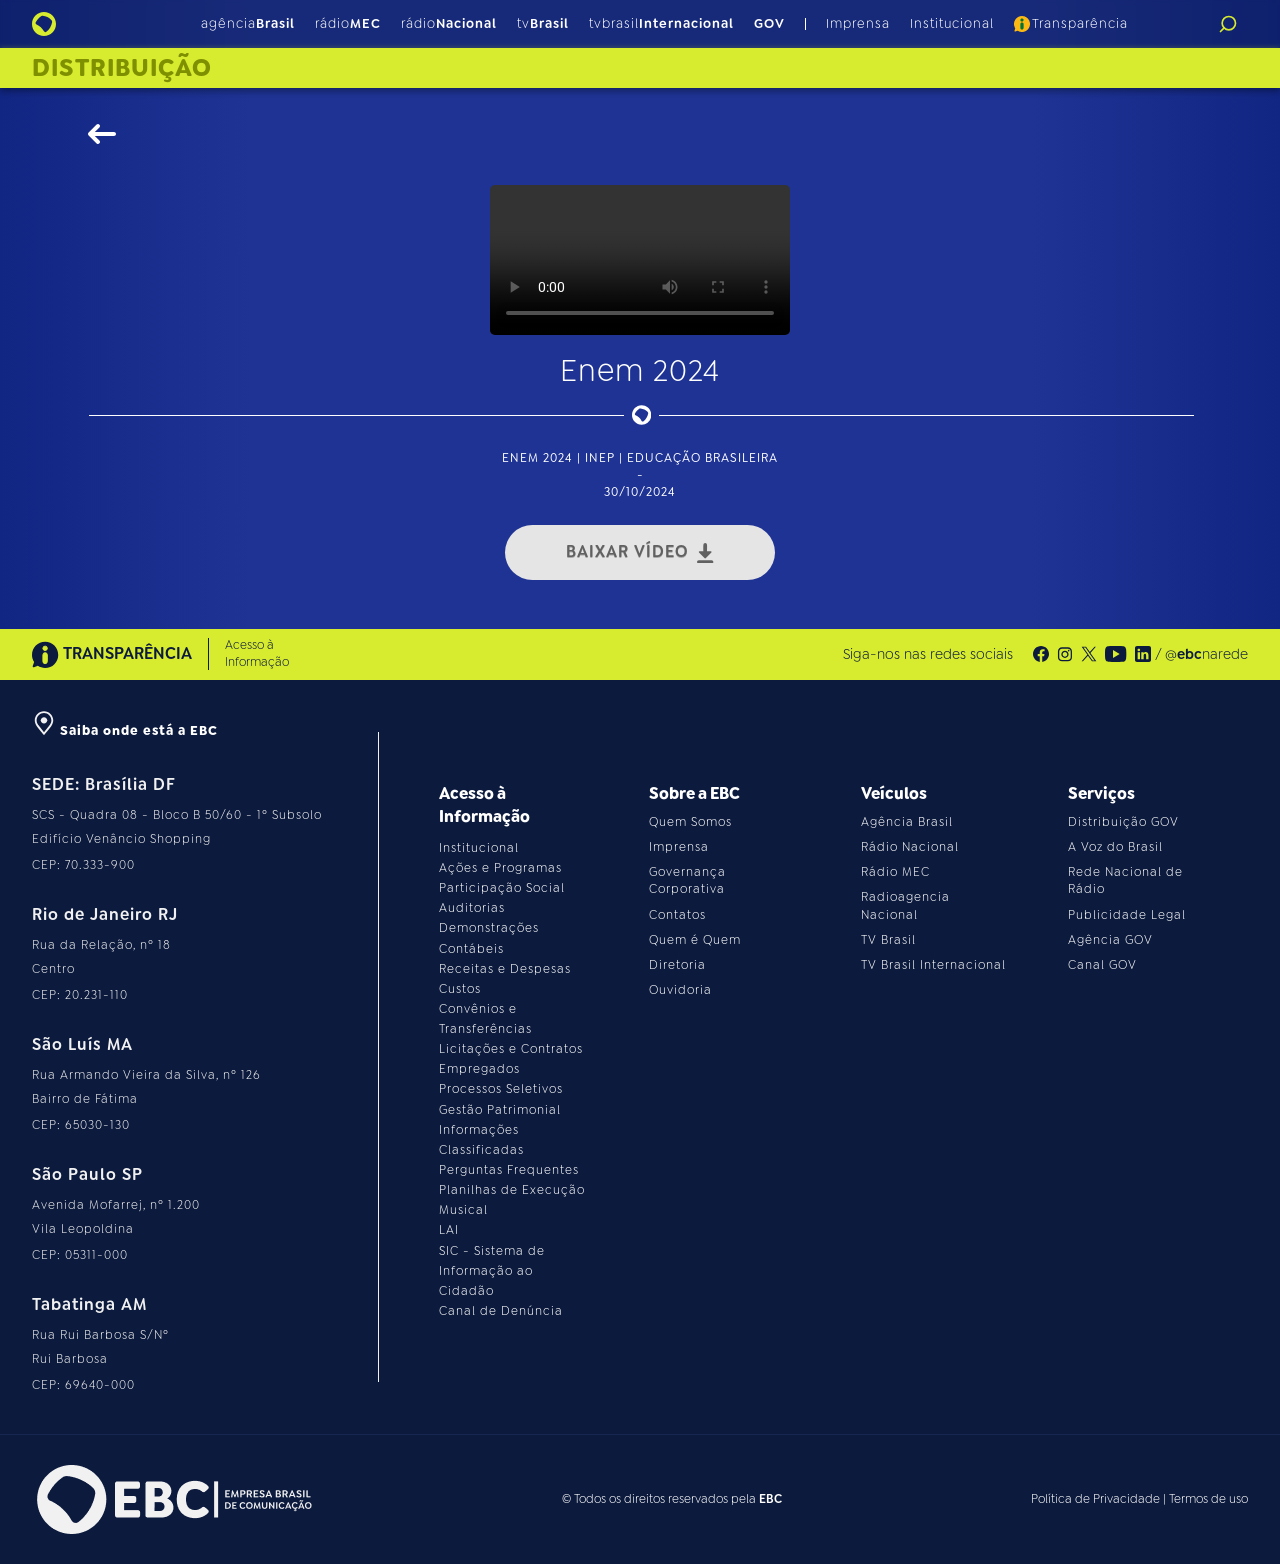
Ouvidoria (680, 990)
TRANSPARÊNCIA (112, 654)
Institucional (952, 23)
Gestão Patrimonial (500, 1110)
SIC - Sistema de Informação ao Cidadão (492, 1271)
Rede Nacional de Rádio (1125, 880)
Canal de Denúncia (501, 1311)
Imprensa (858, 23)
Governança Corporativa (687, 880)
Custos (460, 989)
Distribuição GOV (1123, 822)
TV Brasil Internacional (933, 965)
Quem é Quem (695, 940)
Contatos (677, 915)
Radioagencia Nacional (905, 905)
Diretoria (677, 965)
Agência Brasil (907, 822)
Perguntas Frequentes (509, 1170)
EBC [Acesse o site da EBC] (770, 1499)
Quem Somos (690, 822)
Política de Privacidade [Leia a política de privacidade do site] (1095, 1499)
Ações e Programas (500, 868)
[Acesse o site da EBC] (172, 1499)
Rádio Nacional (910, 847)
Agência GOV (1110, 940)
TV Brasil (888, 940)
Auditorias (472, 908)
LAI (449, 1230)
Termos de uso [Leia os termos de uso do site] (1208, 1499)
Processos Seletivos (501, 1089)
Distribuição (122, 68)
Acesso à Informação (257, 653)
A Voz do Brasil (1115, 847)
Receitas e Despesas (505, 969)
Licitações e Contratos (511, 1049)
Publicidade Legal (1127, 915)
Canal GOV (1102, 965)
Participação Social (502, 888)
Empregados (479, 1069)
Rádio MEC (895, 872)
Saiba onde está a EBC (125, 730)
